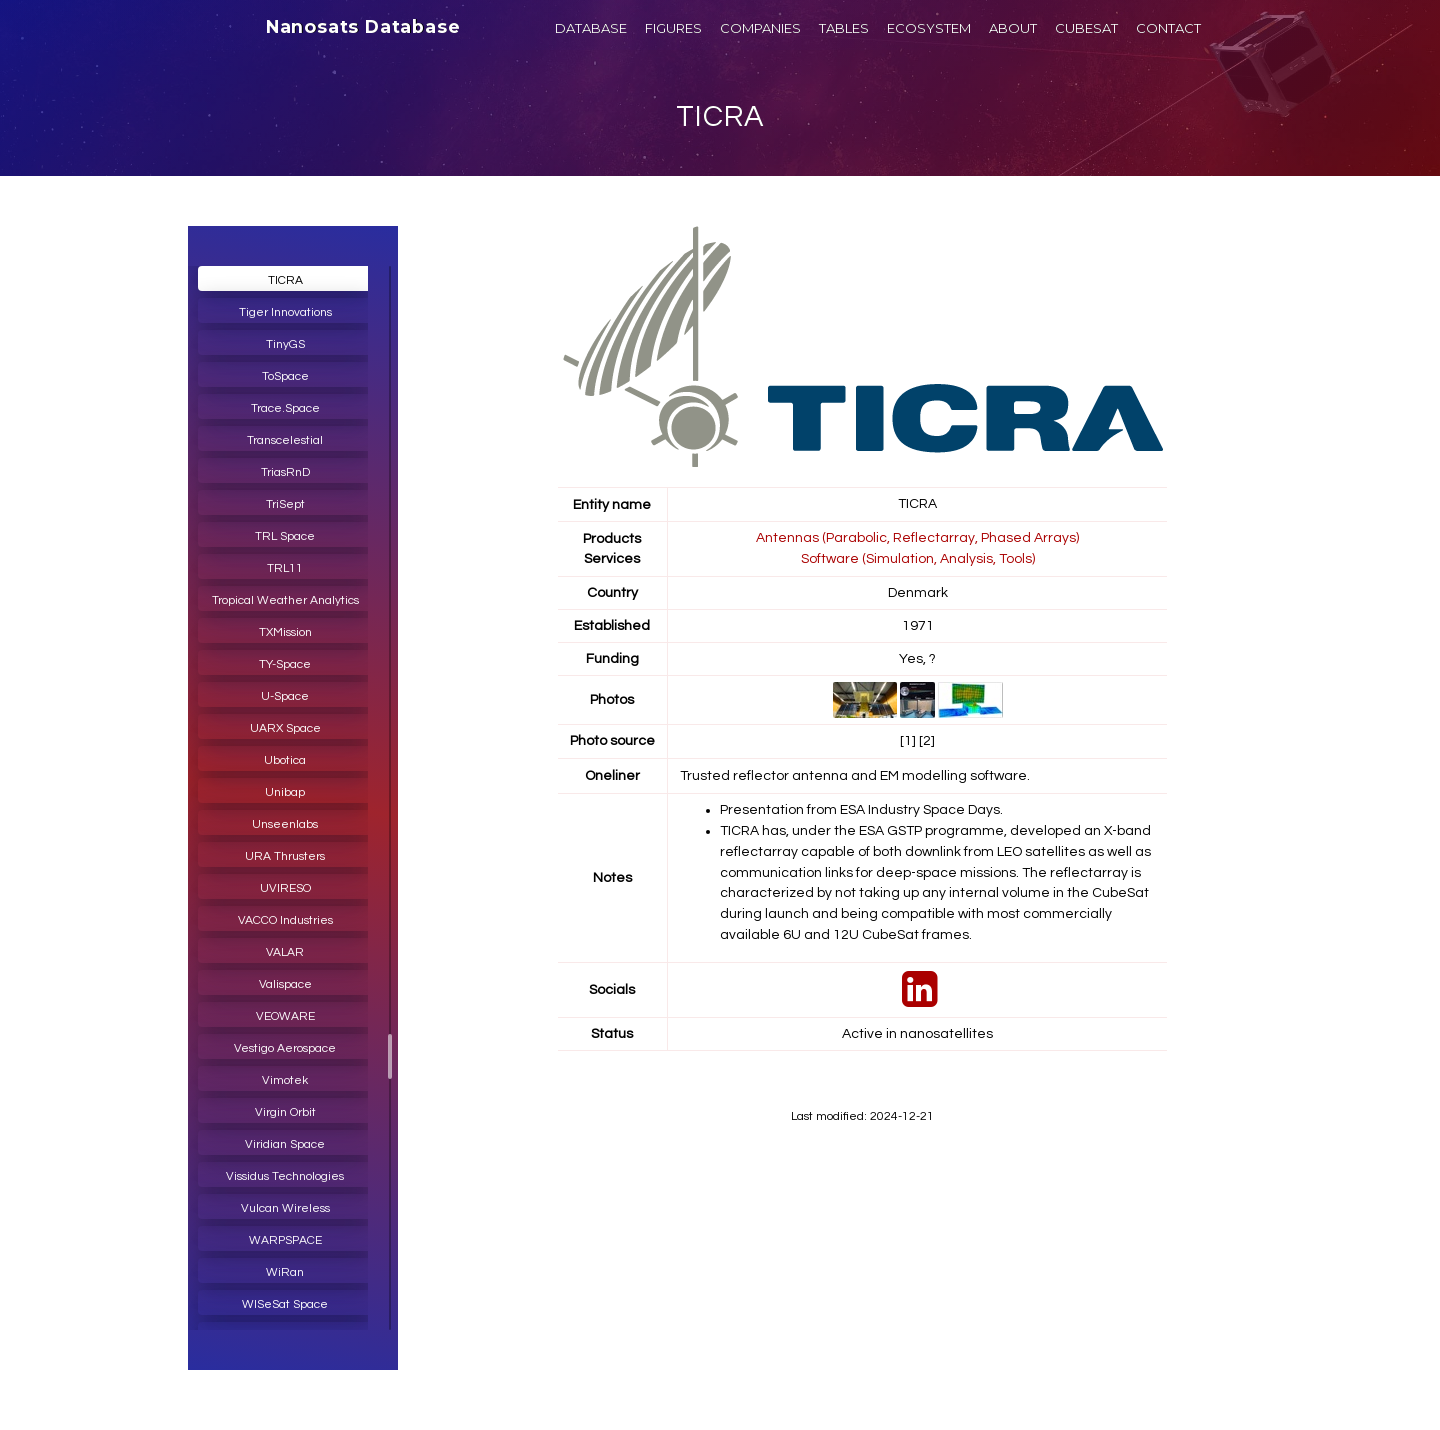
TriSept (285, 504)
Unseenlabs (285, 824)
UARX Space (285, 728)
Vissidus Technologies (285, 1176)
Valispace (285, 984)
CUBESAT (1086, 28)
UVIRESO (285, 888)
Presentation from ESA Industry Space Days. (861, 806)
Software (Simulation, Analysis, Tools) (918, 557)
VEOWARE (285, 1016)
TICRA (720, 116)
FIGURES (673, 28)
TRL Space (285, 536)
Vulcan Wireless (285, 1208)
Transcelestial (285, 440)
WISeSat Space (285, 1304)
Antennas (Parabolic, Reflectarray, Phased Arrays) (918, 537)
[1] (908, 738)
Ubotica (285, 760)
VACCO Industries (285, 920)
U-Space (285, 696)
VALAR (285, 952)
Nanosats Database (363, 27)
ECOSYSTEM (929, 28)
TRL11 (285, 568)
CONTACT (1168, 28)
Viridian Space (285, 1144)
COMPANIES (760, 28)
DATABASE (591, 28)
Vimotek (285, 1080)
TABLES (844, 28)
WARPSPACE (285, 1240)
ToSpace (285, 376)
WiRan (285, 1272)
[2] (927, 738)
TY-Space (285, 664)
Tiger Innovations (285, 312)
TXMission (285, 632)
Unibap (285, 792)
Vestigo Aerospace (285, 1048)
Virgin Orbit (285, 1112)
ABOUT (1013, 28)
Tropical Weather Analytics (285, 600)
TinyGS (285, 344)
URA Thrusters (285, 856)
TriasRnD (285, 472)
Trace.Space (285, 408)
